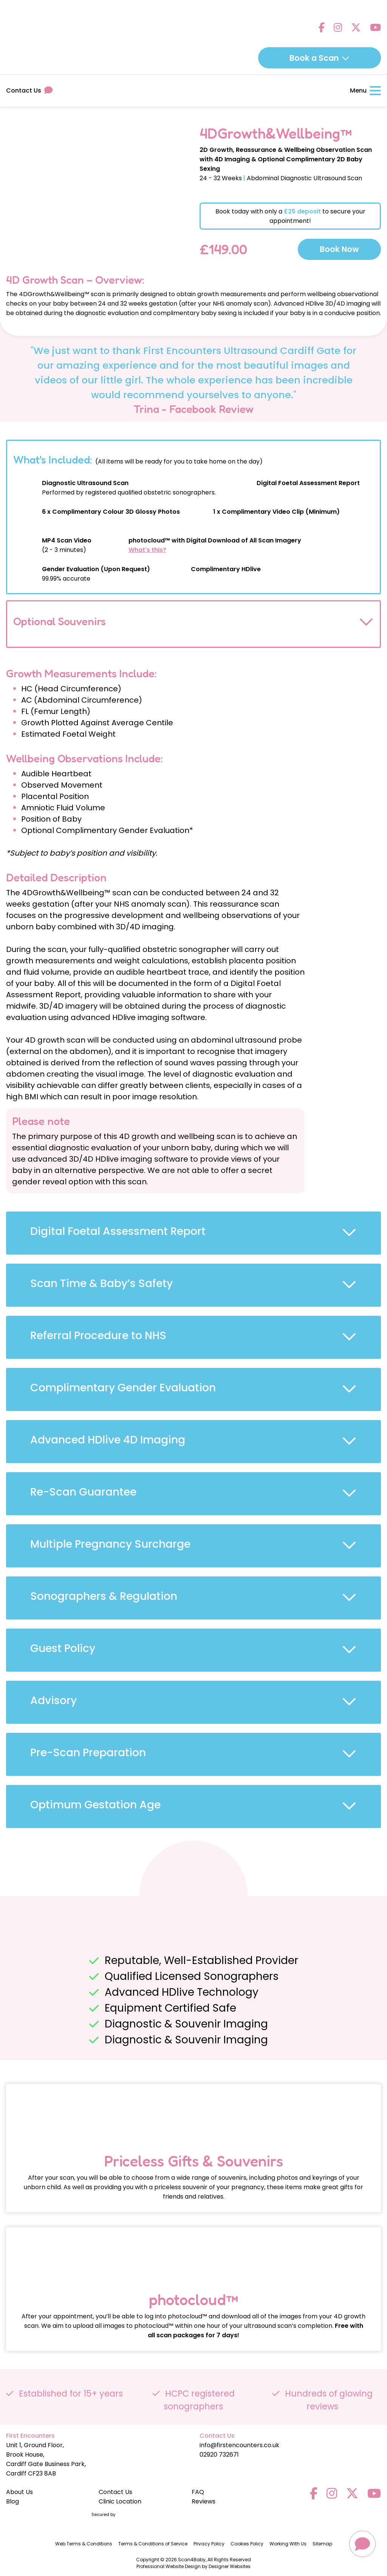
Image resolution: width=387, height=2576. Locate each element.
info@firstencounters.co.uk (239, 2445)
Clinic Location (120, 2501)
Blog (12, 2501)
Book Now (339, 249)
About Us (19, 2492)
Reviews (203, 2501)
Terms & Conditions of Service (152, 2543)
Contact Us (29, 90)
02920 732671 (219, 2454)
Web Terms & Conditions (83, 2543)
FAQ (198, 2492)
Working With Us (288, 2543)
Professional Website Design (168, 2566)
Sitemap (322, 2543)
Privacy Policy (209, 2543)
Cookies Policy (247, 2543)
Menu (365, 90)
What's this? (147, 549)
